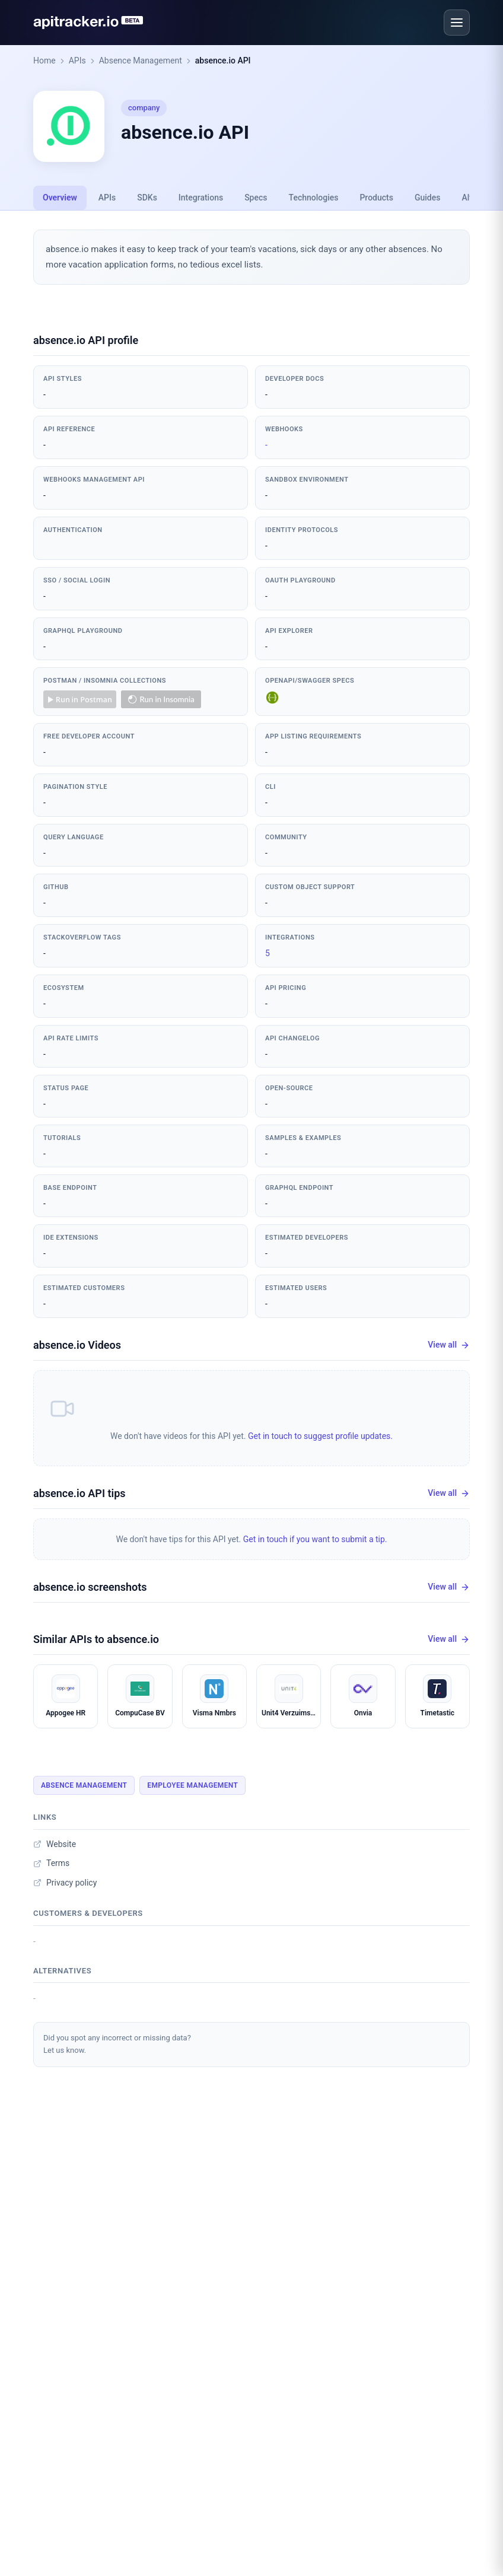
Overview (60, 197)
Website (54, 1844)
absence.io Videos (77, 1345)
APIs (77, 60)
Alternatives (62, 1970)
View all (449, 1345)
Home (44, 60)
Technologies (314, 197)
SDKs (147, 197)
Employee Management (192, 1785)
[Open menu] (457, 22)
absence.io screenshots (90, 1587)
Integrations (201, 197)
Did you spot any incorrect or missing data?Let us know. (117, 2044)
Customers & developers (88, 1913)
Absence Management (140, 60)
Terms (51, 1863)
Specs (255, 197)
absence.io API (223, 60)
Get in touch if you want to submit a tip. (315, 1539)
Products (376, 197)
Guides (427, 197)
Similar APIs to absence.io (96, 1639)
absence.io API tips (79, 1493)
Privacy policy (65, 1882)
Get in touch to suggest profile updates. (320, 1436)
